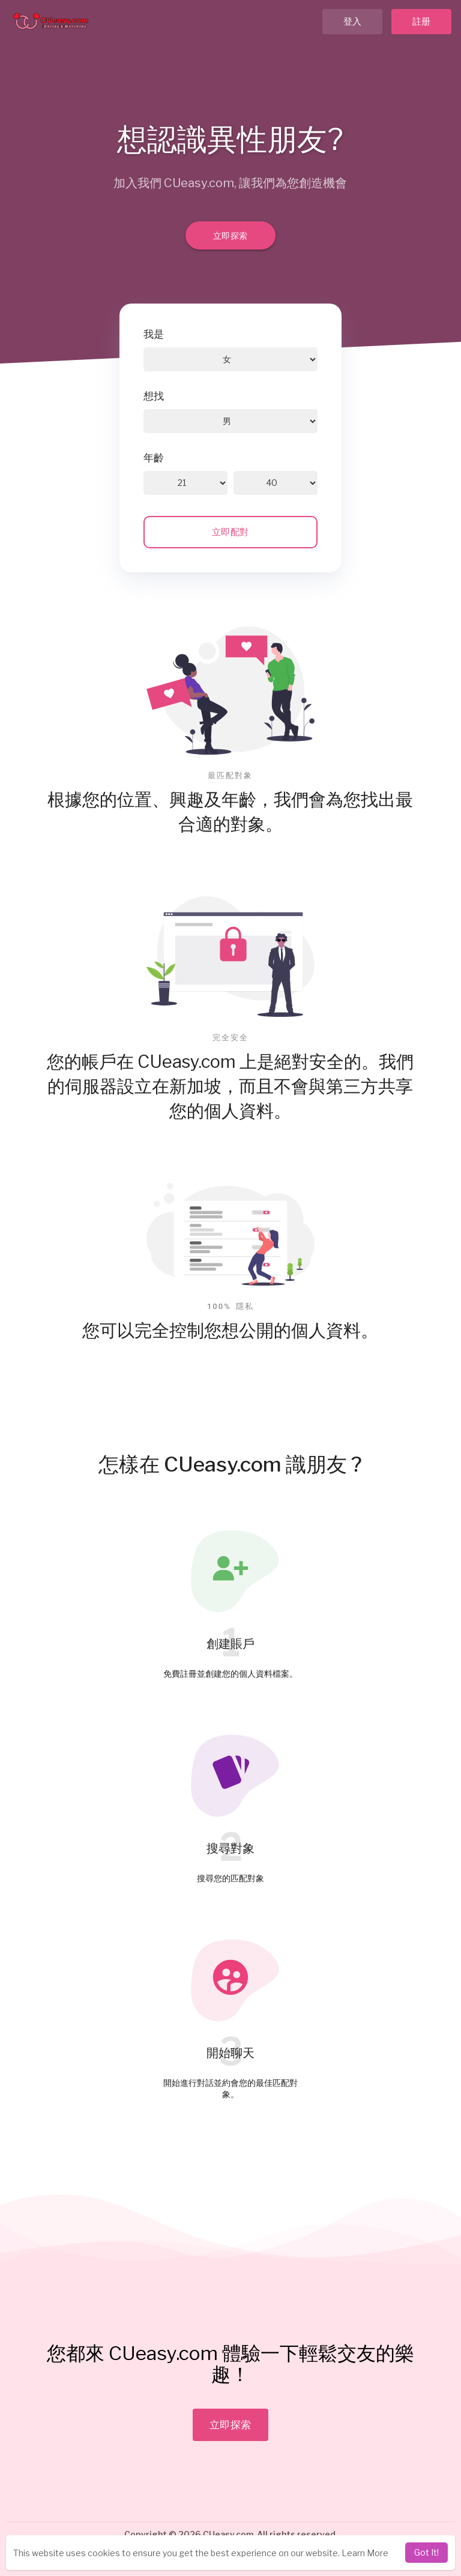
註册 (421, 21)
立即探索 (230, 235)
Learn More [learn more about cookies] (365, 2553)
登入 (352, 21)
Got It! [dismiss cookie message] (426, 2552)
